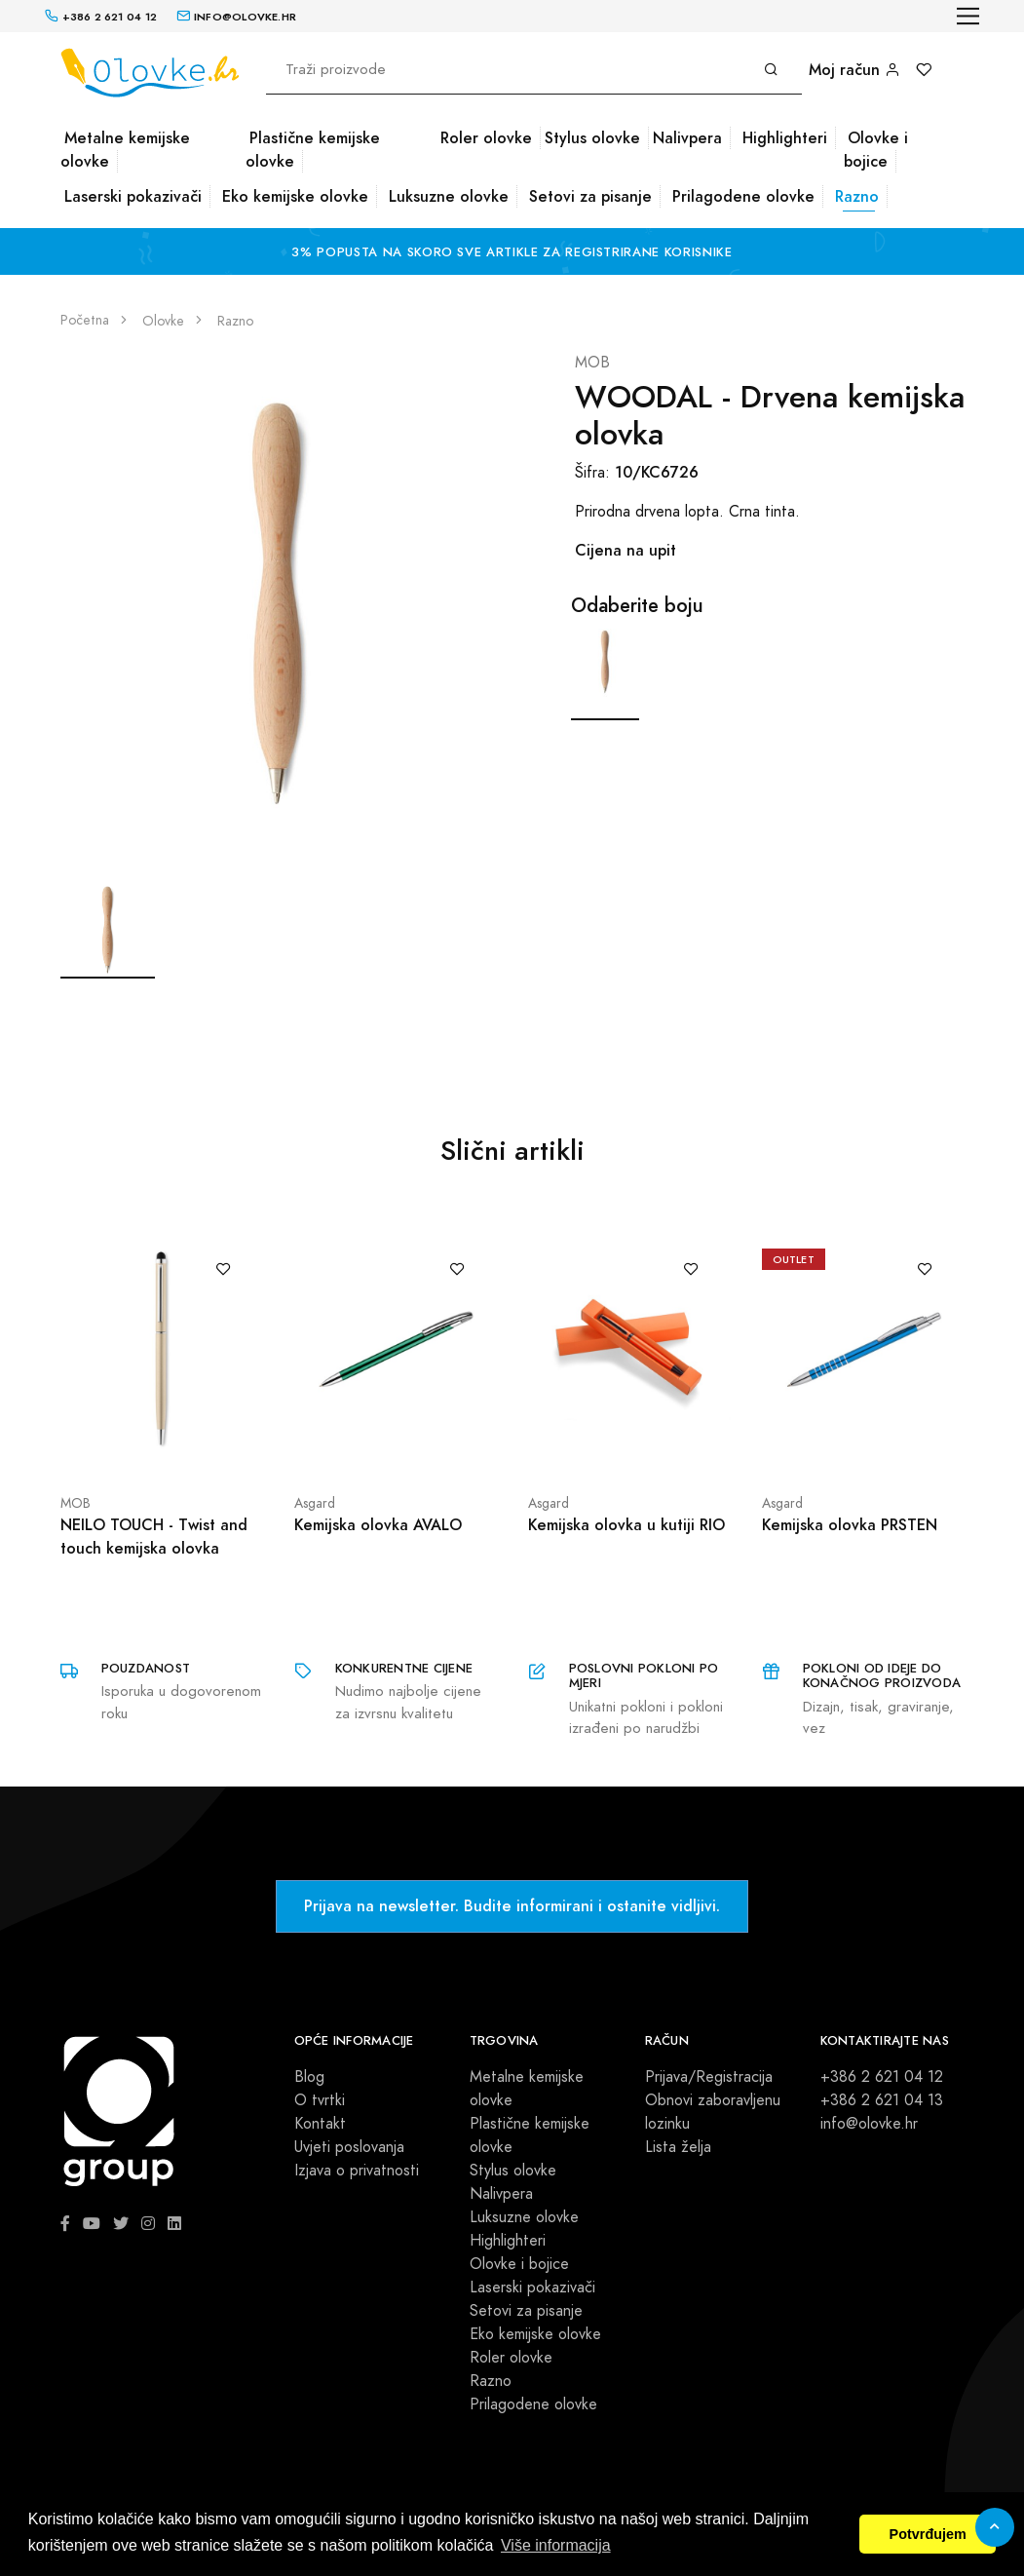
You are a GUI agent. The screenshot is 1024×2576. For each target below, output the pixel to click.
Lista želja (678, 2147)
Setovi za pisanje (590, 196)
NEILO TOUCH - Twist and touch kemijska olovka (153, 1536)
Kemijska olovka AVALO (378, 1525)
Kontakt (320, 2123)
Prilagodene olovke (743, 196)
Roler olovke (486, 138)
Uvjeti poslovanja (349, 2147)
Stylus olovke (592, 138)
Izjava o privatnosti (356, 2170)
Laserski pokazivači (133, 196)
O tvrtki (319, 2100)
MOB (592, 362)
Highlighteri (784, 138)
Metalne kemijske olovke (125, 150)
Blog (309, 2077)
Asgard (314, 1503)
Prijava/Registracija (709, 2077)
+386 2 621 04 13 (881, 2100)
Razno (857, 196)
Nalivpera (687, 138)
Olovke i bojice (876, 150)
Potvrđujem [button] (928, 2534)
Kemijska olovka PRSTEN (849, 1525)
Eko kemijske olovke (295, 196)
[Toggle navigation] (968, 16)
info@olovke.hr (869, 2123)
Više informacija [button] (556, 2545)
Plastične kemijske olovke (313, 150)
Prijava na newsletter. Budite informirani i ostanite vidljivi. (512, 1906)
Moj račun (854, 69)
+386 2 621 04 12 (881, 2077)
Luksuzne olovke (449, 196)
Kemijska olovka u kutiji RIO (626, 1525)
